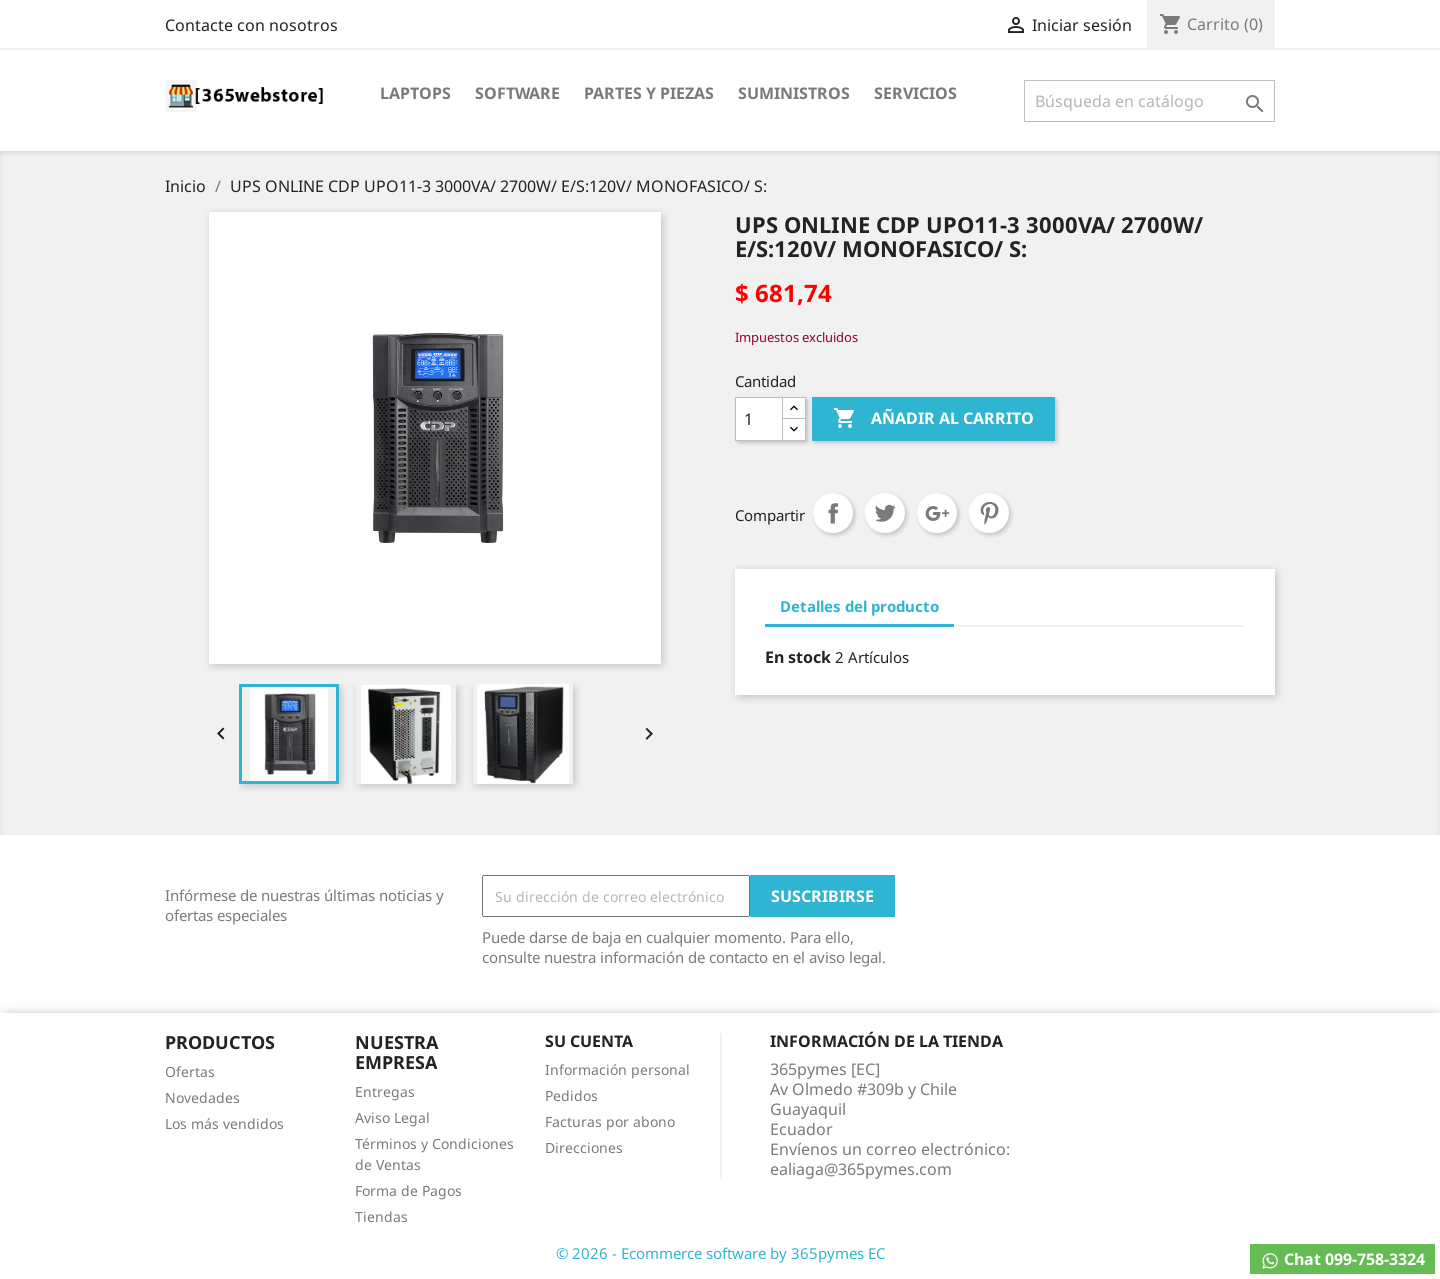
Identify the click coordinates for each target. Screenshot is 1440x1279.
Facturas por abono (610, 1121)
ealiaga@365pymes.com (861, 1169)
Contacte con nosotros (251, 25)
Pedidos (571, 1095)
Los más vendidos (224, 1123)
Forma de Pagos (408, 1190)
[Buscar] (1149, 101)
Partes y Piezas (649, 93)
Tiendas (381, 1216)
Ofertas (190, 1071)
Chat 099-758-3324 (1342, 1259)
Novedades (202, 1097)
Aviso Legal (392, 1117)
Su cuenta (589, 1041)
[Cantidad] (759, 419)
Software (517, 93)
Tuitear (885, 513)
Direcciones (584, 1147)
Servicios (915, 93)
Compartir (833, 513)
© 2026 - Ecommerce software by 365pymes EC (720, 1253)
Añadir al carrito (933, 419)
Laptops (415, 93)
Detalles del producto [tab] (859, 606)
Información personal (617, 1069)
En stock (798, 657)
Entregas (385, 1091)
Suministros (794, 93)
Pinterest (989, 513)
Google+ (937, 513)
